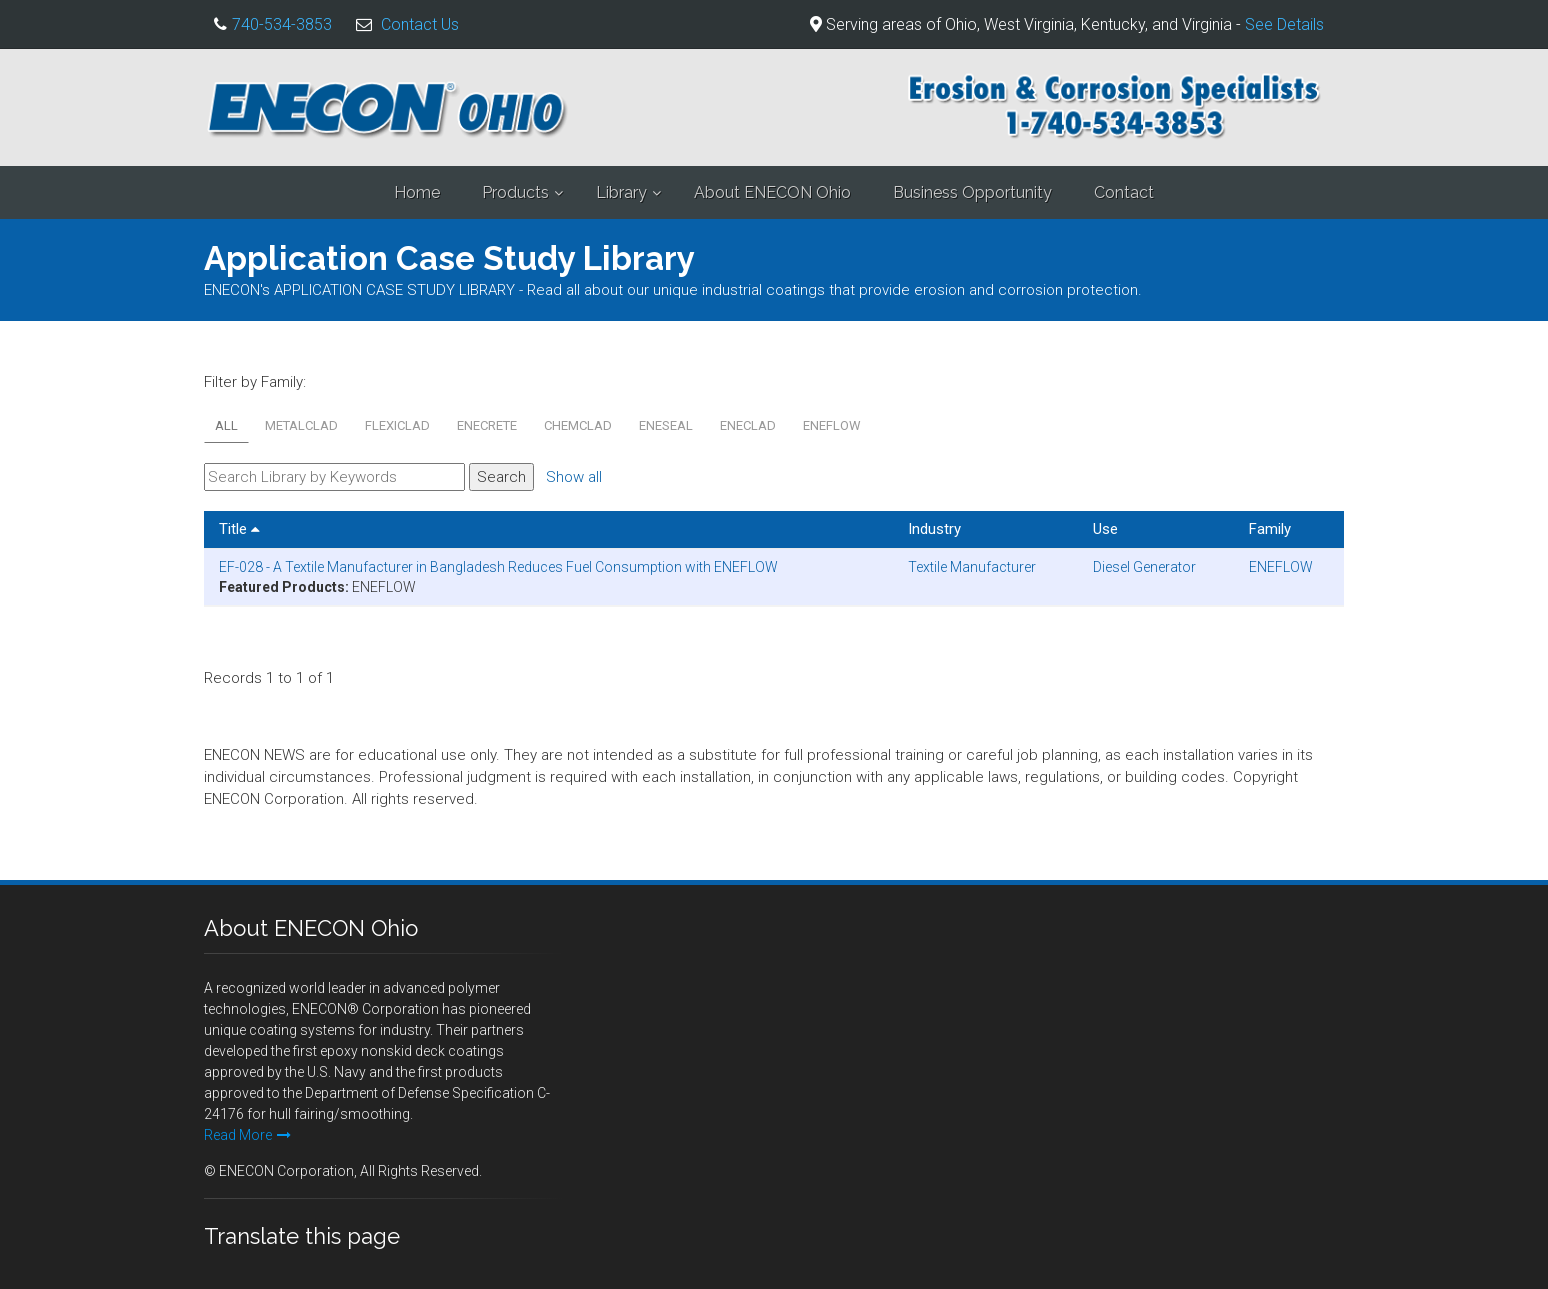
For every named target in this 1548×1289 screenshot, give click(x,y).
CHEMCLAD (578, 425)
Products (515, 192)
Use (1105, 529)
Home (417, 192)
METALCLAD (301, 425)
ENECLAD (748, 425)
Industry (934, 529)
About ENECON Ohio (772, 192)
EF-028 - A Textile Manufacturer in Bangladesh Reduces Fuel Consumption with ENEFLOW (498, 567)
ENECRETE (487, 425)
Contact (1124, 192)
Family (1270, 529)
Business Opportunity (972, 192)
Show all (574, 477)
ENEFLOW (832, 425)
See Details (1284, 24)
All (226, 425)
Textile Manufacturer (972, 567)
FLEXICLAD (397, 425)
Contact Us (420, 24)
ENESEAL (666, 425)
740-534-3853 (282, 24)
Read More (247, 1135)
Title (239, 529)
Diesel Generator (1144, 567)
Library (621, 192)
